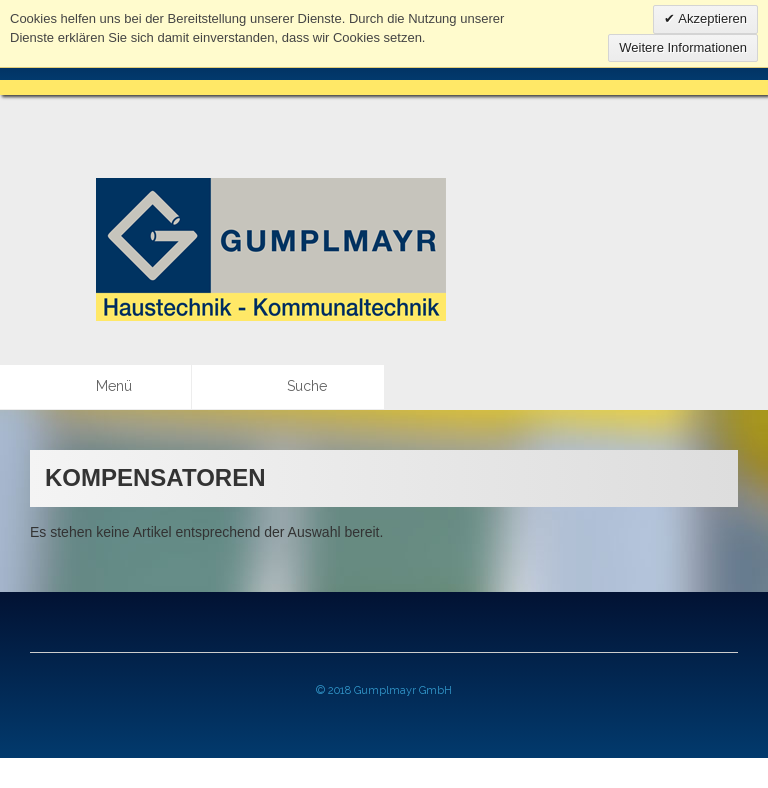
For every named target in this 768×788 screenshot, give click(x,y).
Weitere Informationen (683, 47)
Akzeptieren (711, 18)
